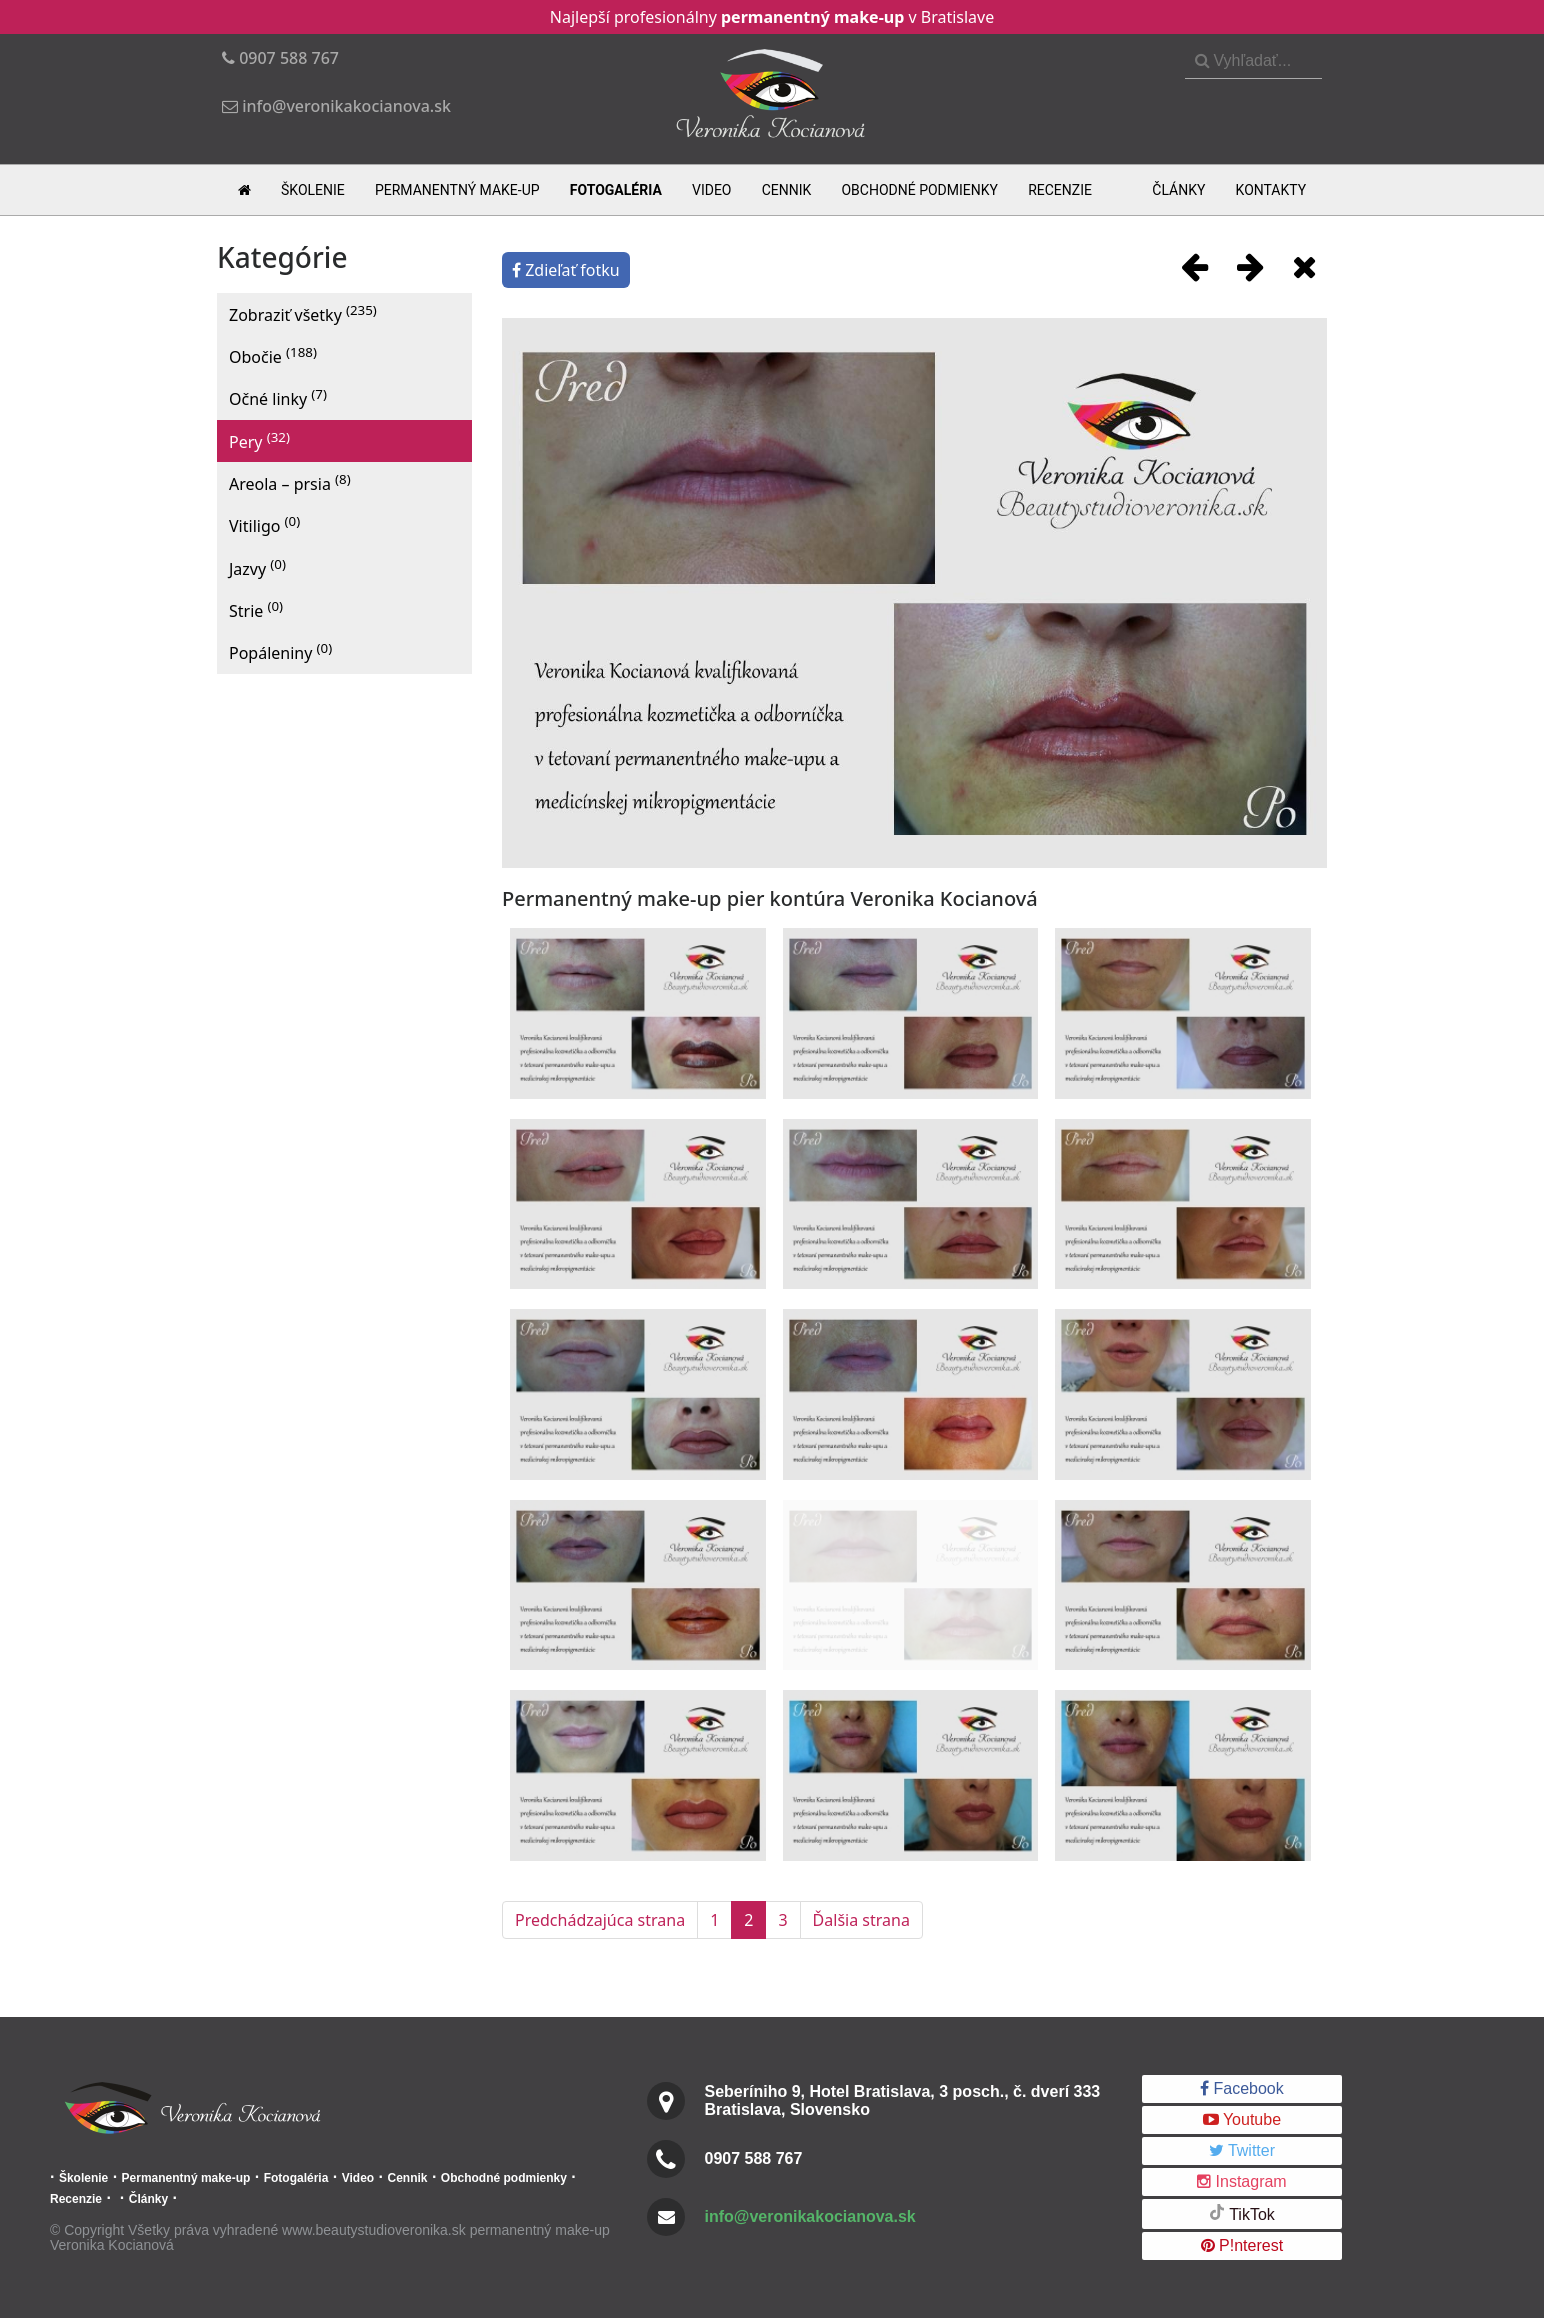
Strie (256, 609)
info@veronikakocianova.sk (810, 2216)
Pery (259, 440)
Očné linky (278, 397)
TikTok (1242, 2213)
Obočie (273, 355)
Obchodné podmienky (919, 190)
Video (712, 190)
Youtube (1242, 2119)
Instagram (1242, 2181)
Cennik (787, 190)
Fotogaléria (616, 190)
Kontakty (1271, 190)
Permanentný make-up (457, 190)
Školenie (313, 190)
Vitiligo (264, 524)
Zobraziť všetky (303, 313)
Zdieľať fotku (566, 270)
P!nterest (1242, 2245)
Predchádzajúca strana (600, 1920)
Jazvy (257, 567)
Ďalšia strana (861, 1920)
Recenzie (1060, 190)
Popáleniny (280, 651)
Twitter (1242, 2150)
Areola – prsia (290, 482)
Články (1178, 190)
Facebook (1242, 2088)
